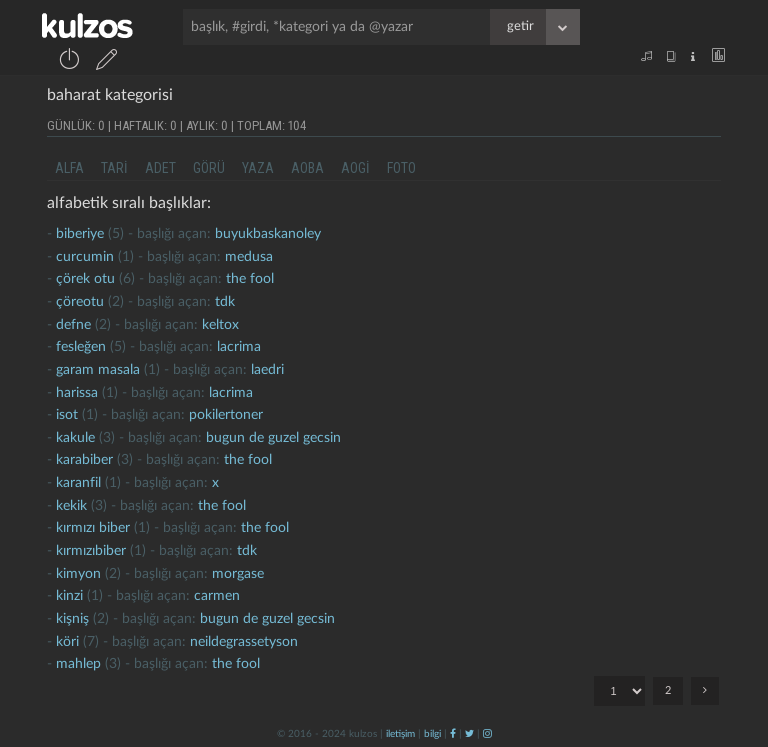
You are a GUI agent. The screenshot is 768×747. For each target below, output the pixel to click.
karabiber (84, 460)
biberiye (80, 234)
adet (160, 168)
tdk (225, 302)
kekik (71, 506)
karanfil (78, 483)
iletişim (400, 734)
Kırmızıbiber (91, 551)
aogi (355, 168)
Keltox (220, 325)
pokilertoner (226, 415)
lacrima (239, 347)
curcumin (85, 257)
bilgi (432, 734)
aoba (307, 168)
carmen (217, 596)
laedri (267, 370)
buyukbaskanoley (268, 234)
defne (73, 325)
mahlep (78, 664)
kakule (75, 438)
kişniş (72, 619)
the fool (250, 279)
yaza (258, 168)
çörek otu (85, 279)
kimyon (78, 574)
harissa (77, 393)
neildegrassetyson (244, 642)
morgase (238, 574)
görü (209, 168)
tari (114, 168)
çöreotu (80, 302)
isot (67, 415)
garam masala (98, 370)
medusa (249, 257)
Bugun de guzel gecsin (273, 438)
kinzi (69, 596)
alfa (69, 168)
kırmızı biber (93, 528)
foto (401, 168)
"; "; (619, 691)
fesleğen (81, 347)
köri (67, 642)
